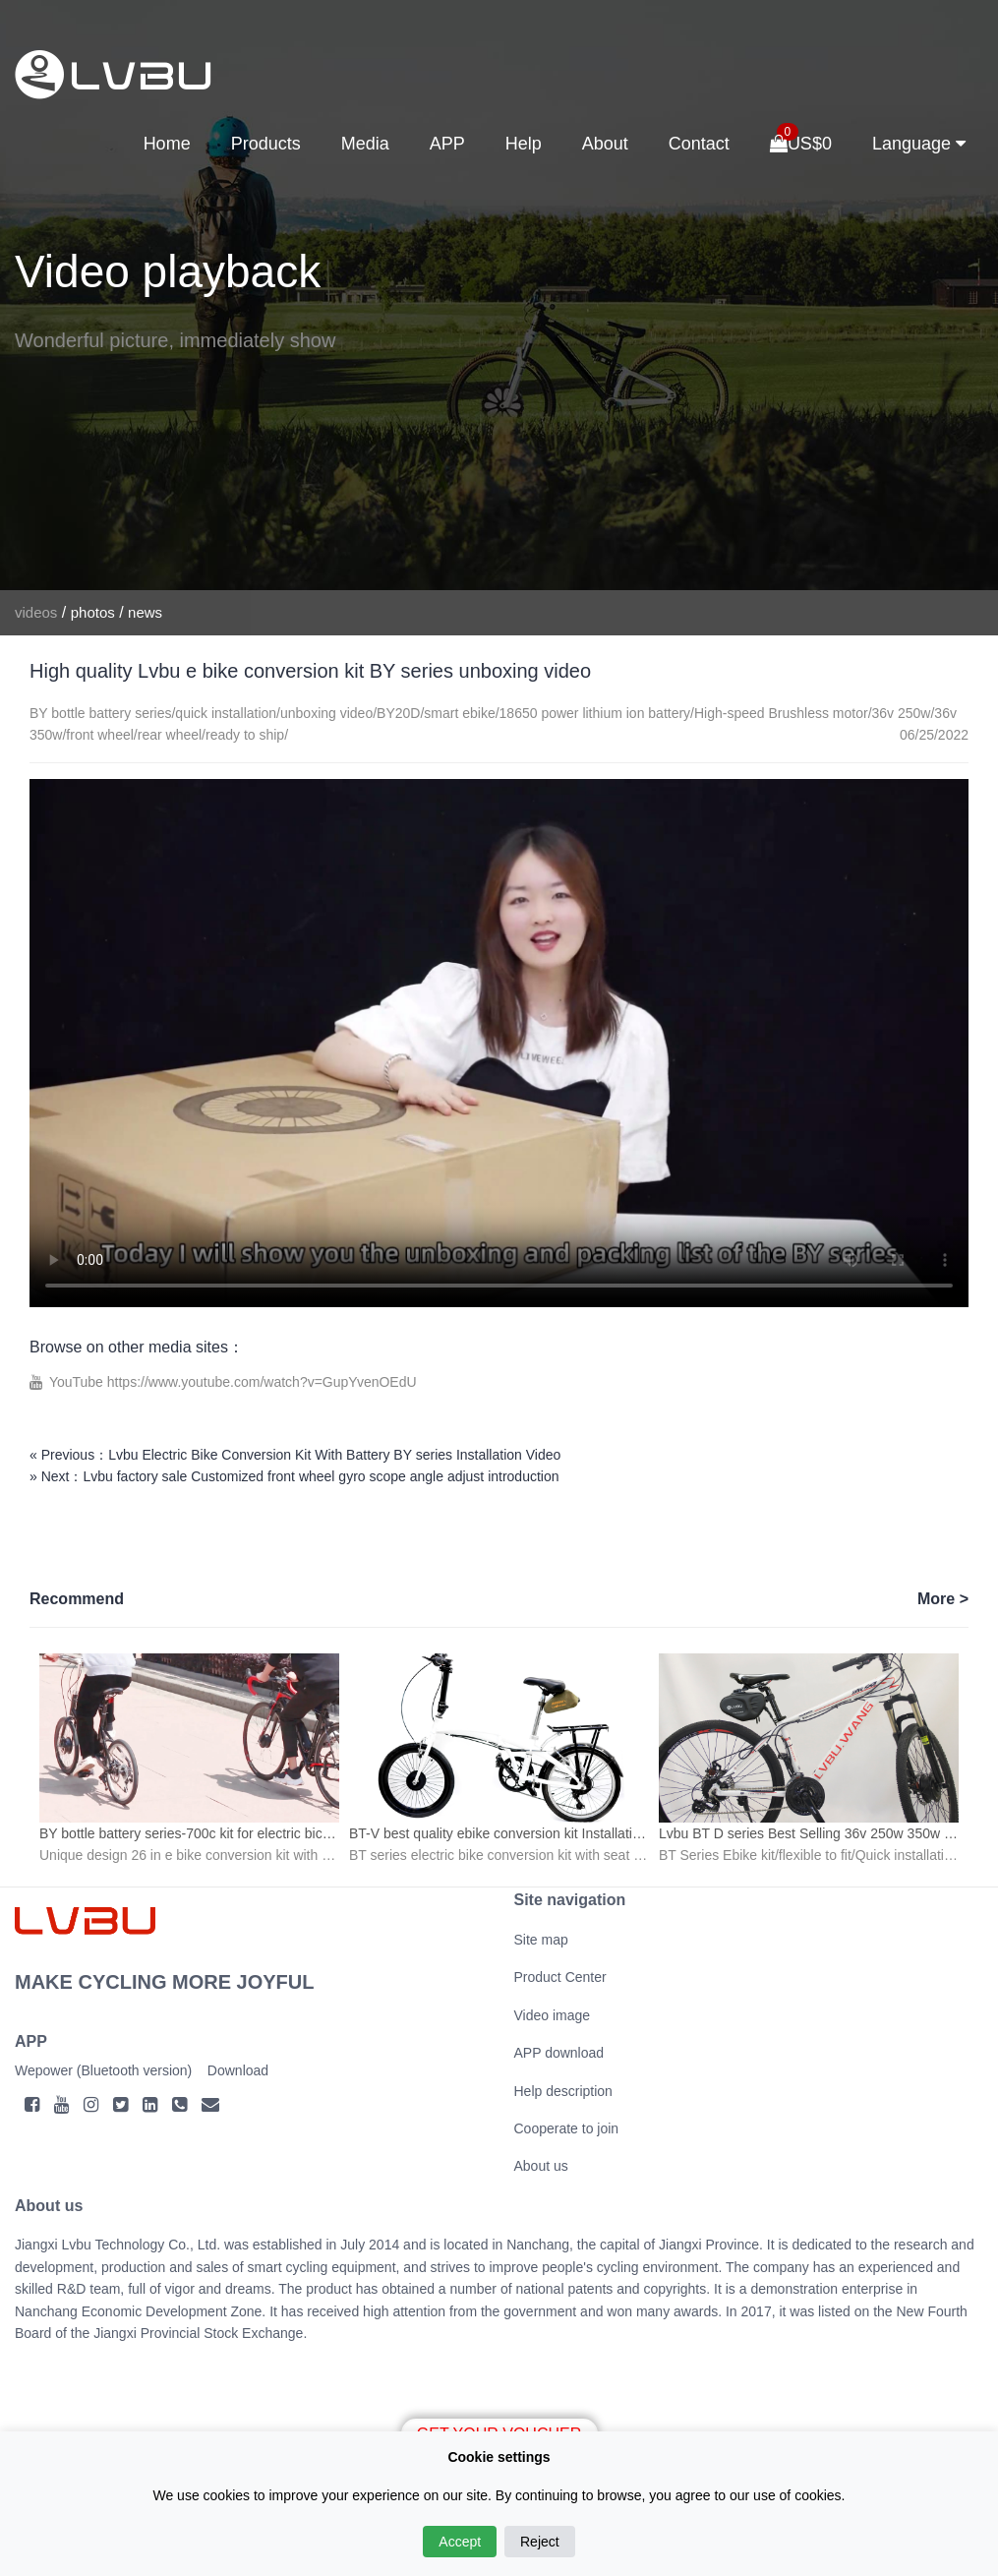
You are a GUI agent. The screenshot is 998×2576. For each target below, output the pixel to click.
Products (266, 143)
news (145, 612)
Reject (539, 2541)
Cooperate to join (566, 2128)
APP (447, 143)
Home (167, 143)
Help (523, 143)
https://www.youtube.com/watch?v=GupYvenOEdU (262, 1382)
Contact (699, 143)
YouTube (78, 1382)
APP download (559, 2053)
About (605, 143)
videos (36, 612)
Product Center (560, 1977)
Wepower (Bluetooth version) (103, 2070)
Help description (563, 2091)
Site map (541, 1939)
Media (365, 143)
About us (541, 2166)
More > (943, 1598)
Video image (552, 2015)
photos (93, 612)
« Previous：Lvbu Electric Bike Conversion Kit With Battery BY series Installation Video (294, 1455)
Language (919, 144)
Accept (460, 2541)
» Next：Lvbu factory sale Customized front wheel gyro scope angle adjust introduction (294, 1476)
